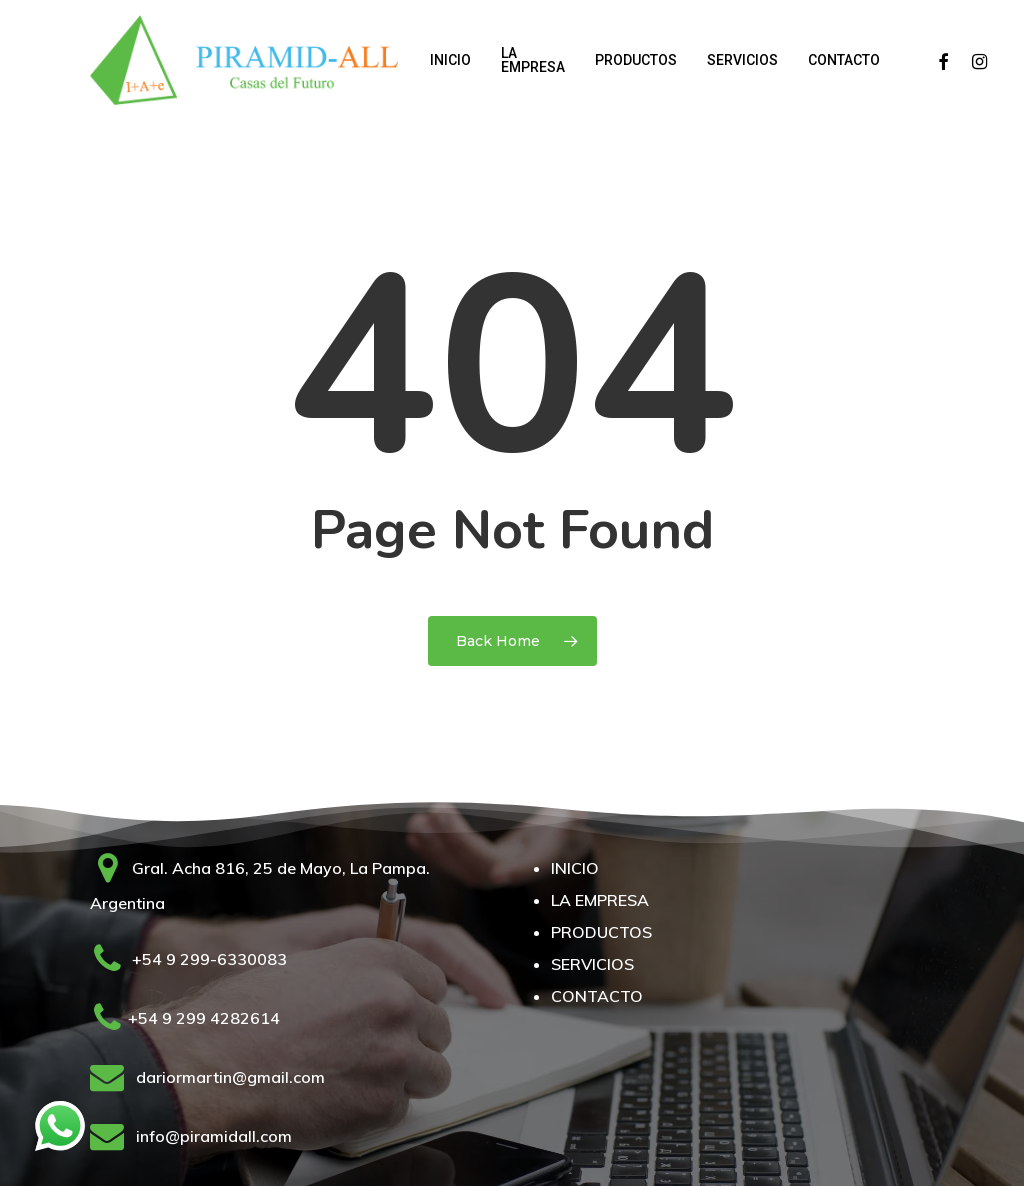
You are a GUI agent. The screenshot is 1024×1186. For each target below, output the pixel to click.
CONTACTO (597, 996)
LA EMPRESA (600, 900)
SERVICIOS (592, 964)
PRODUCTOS (601, 932)
